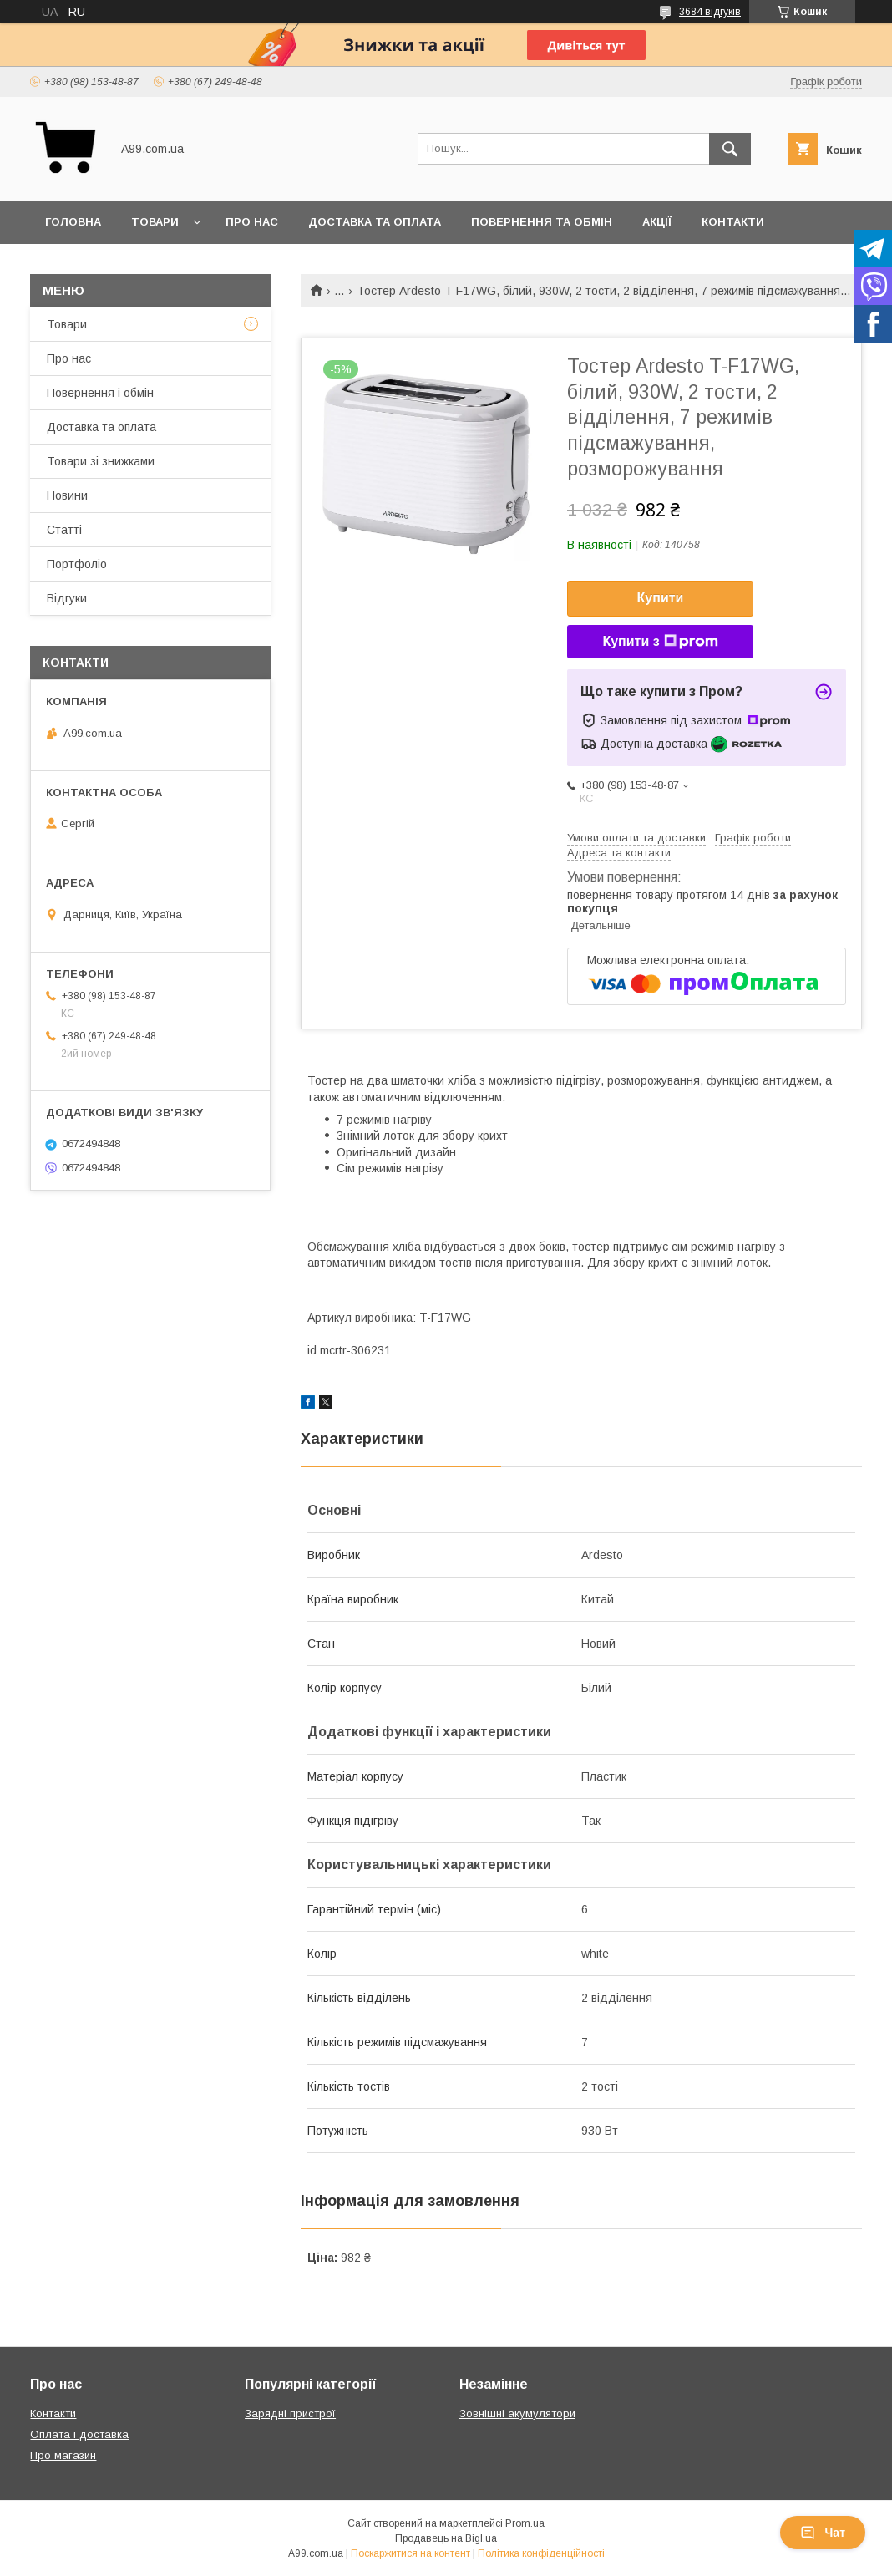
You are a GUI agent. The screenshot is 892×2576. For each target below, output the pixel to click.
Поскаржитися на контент (410, 2553)
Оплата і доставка (79, 2434)
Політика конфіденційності (541, 2553)
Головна (73, 222)
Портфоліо (77, 564)
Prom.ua (525, 2523)
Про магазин (63, 2455)
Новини (67, 495)
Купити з (659, 641)
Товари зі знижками (101, 461)
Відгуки (67, 598)
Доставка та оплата (374, 222)
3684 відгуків (710, 12)
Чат (822, 2532)
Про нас (252, 222)
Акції (657, 222)
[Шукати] (730, 149)
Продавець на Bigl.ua (446, 2538)
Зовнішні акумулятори (517, 2413)
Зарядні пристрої (290, 2413)
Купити (660, 598)
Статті (64, 529)
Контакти (733, 222)
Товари (155, 222)
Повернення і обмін (100, 392)
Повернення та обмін (541, 222)
